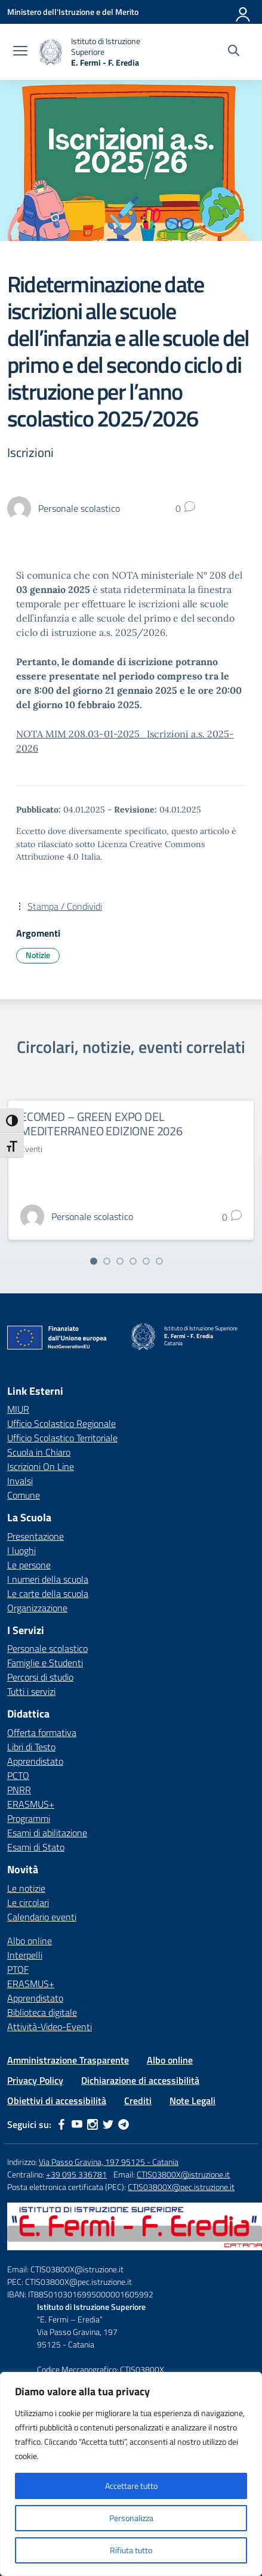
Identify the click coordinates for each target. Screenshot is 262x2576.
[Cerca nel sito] (233, 52)
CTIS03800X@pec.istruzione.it (181, 2186)
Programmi (28, 1818)
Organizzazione (37, 1608)
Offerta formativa (41, 1732)
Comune (23, 1495)
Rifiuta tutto (131, 2550)
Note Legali (192, 2100)
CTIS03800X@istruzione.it (183, 2174)
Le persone (29, 1565)
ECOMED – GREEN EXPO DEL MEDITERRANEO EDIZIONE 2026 (101, 1123)
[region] (131, 2474)
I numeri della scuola (47, 1579)
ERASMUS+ (30, 1804)
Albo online (29, 1940)
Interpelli (24, 1955)
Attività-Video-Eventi (49, 2026)
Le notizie (26, 1888)
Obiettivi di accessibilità (56, 2100)
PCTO (18, 1775)
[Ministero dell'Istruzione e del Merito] (72, 11)
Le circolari (28, 1902)
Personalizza (131, 2518)
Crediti (138, 2100)
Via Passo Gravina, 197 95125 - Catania (108, 2161)
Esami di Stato (35, 1847)
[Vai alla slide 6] (159, 1261)
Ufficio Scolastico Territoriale (62, 1438)
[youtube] (77, 2124)
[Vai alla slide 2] (106, 1261)
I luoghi (21, 1550)
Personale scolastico (47, 1648)
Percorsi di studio (40, 1677)
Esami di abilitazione (47, 1833)
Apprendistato (35, 1761)
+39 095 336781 (76, 2174)
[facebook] (61, 2124)
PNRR (19, 1790)
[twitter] (108, 2124)
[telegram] (123, 2124)
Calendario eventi (41, 1917)
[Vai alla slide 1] (93, 1261)
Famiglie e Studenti (45, 1662)
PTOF (18, 1969)
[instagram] (92, 2124)
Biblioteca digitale (42, 2012)
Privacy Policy (35, 2080)
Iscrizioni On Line (40, 1466)
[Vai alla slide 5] (146, 1261)
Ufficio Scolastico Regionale (61, 1423)
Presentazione (35, 1536)
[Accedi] (243, 12)
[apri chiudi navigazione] (20, 52)
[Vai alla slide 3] (120, 1261)
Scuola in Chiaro (38, 1452)
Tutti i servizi (31, 1691)
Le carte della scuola (47, 1593)
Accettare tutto (131, 2485)
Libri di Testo (31, 1747)
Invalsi (20, 1481)
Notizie (38, 955)
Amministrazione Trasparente (68, 2060)
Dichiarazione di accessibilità (140, 2080)
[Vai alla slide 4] (133, 1261)
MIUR (18, 1409)
